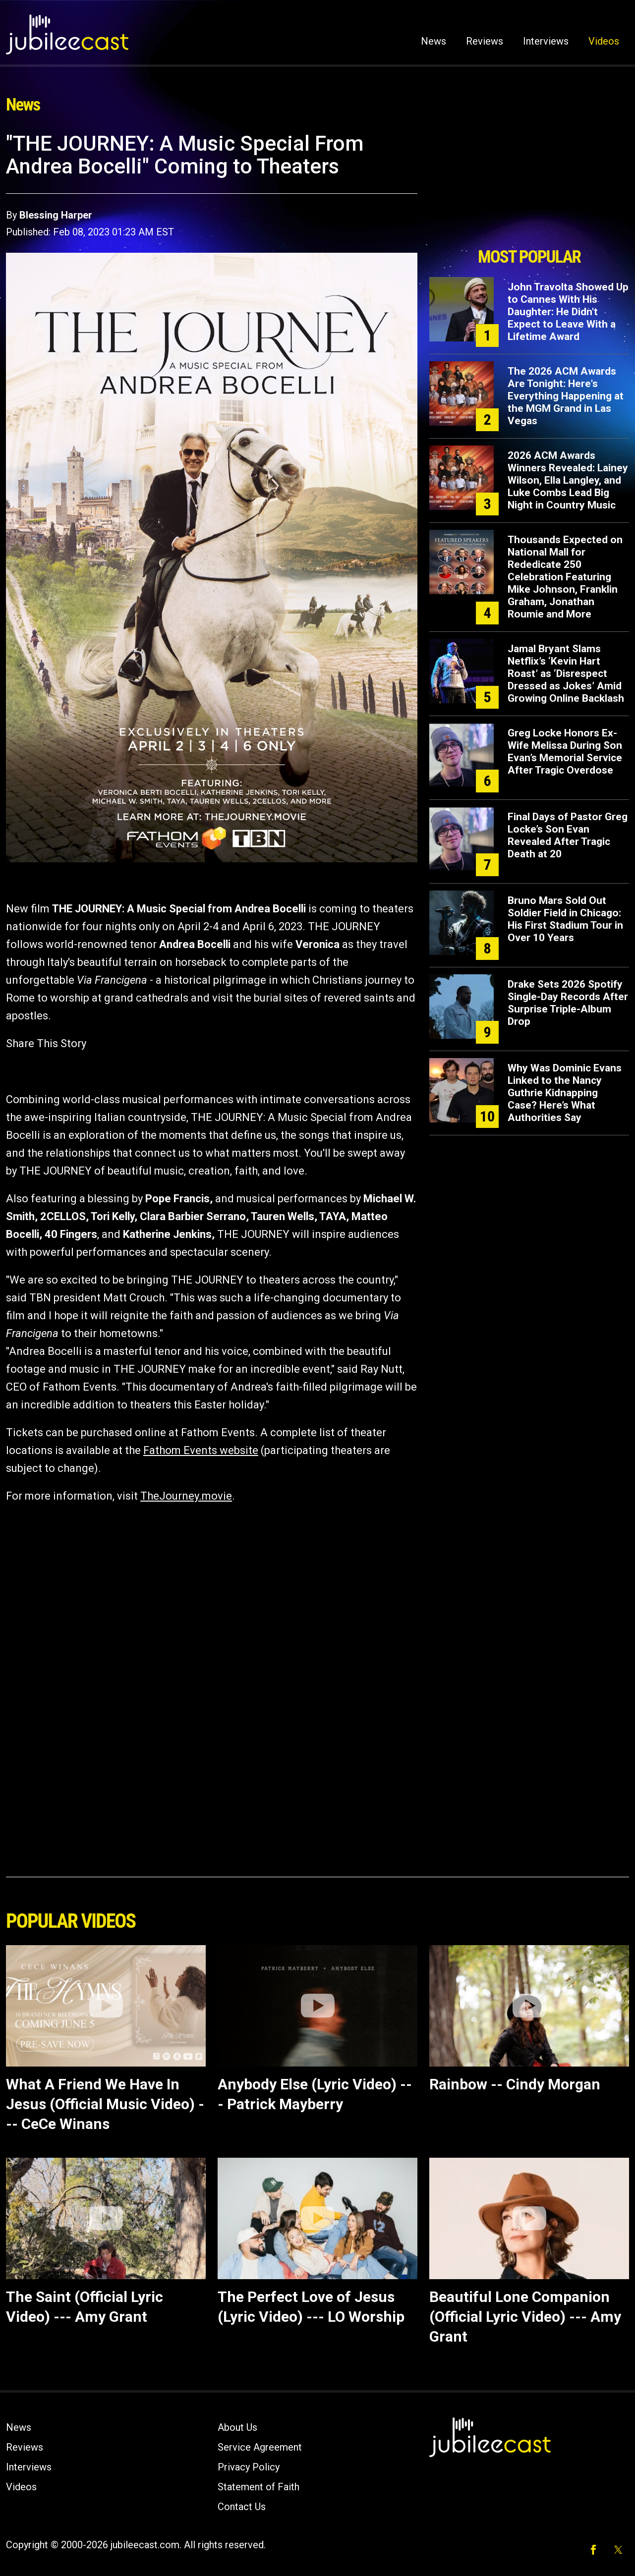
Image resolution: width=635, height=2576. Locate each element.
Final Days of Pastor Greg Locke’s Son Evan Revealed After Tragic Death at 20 (568, 835)
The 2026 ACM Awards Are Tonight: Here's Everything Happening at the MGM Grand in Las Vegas (566, 396)
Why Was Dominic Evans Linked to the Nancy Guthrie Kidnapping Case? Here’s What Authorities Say (565, 1092)
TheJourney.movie (186, 1496)
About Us (237, 2427)
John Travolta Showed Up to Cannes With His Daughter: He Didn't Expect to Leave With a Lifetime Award (568, 311)
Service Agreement (260, 2447)
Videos (603, 41)
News (433, 41)
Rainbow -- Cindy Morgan (514, 2084)
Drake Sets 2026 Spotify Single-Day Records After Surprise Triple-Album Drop (568, 1002)
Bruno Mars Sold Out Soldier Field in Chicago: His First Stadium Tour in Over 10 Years (565, 919)
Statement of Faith (258, 2487)
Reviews (484, 41)
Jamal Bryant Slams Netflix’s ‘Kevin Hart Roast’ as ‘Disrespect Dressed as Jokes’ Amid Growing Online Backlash (566, 673)
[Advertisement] (529, 187)
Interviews (546, 41)
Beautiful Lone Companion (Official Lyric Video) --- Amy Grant (525, 2316)
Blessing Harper (55, 215)
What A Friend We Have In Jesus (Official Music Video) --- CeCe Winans (105, 2103)
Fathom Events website (200, 1450)
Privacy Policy (249, 2467)
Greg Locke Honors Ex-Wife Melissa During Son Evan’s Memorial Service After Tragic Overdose (565, 751)
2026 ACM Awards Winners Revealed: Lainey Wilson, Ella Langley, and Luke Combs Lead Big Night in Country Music (568, 480)
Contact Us (242, 2507)
